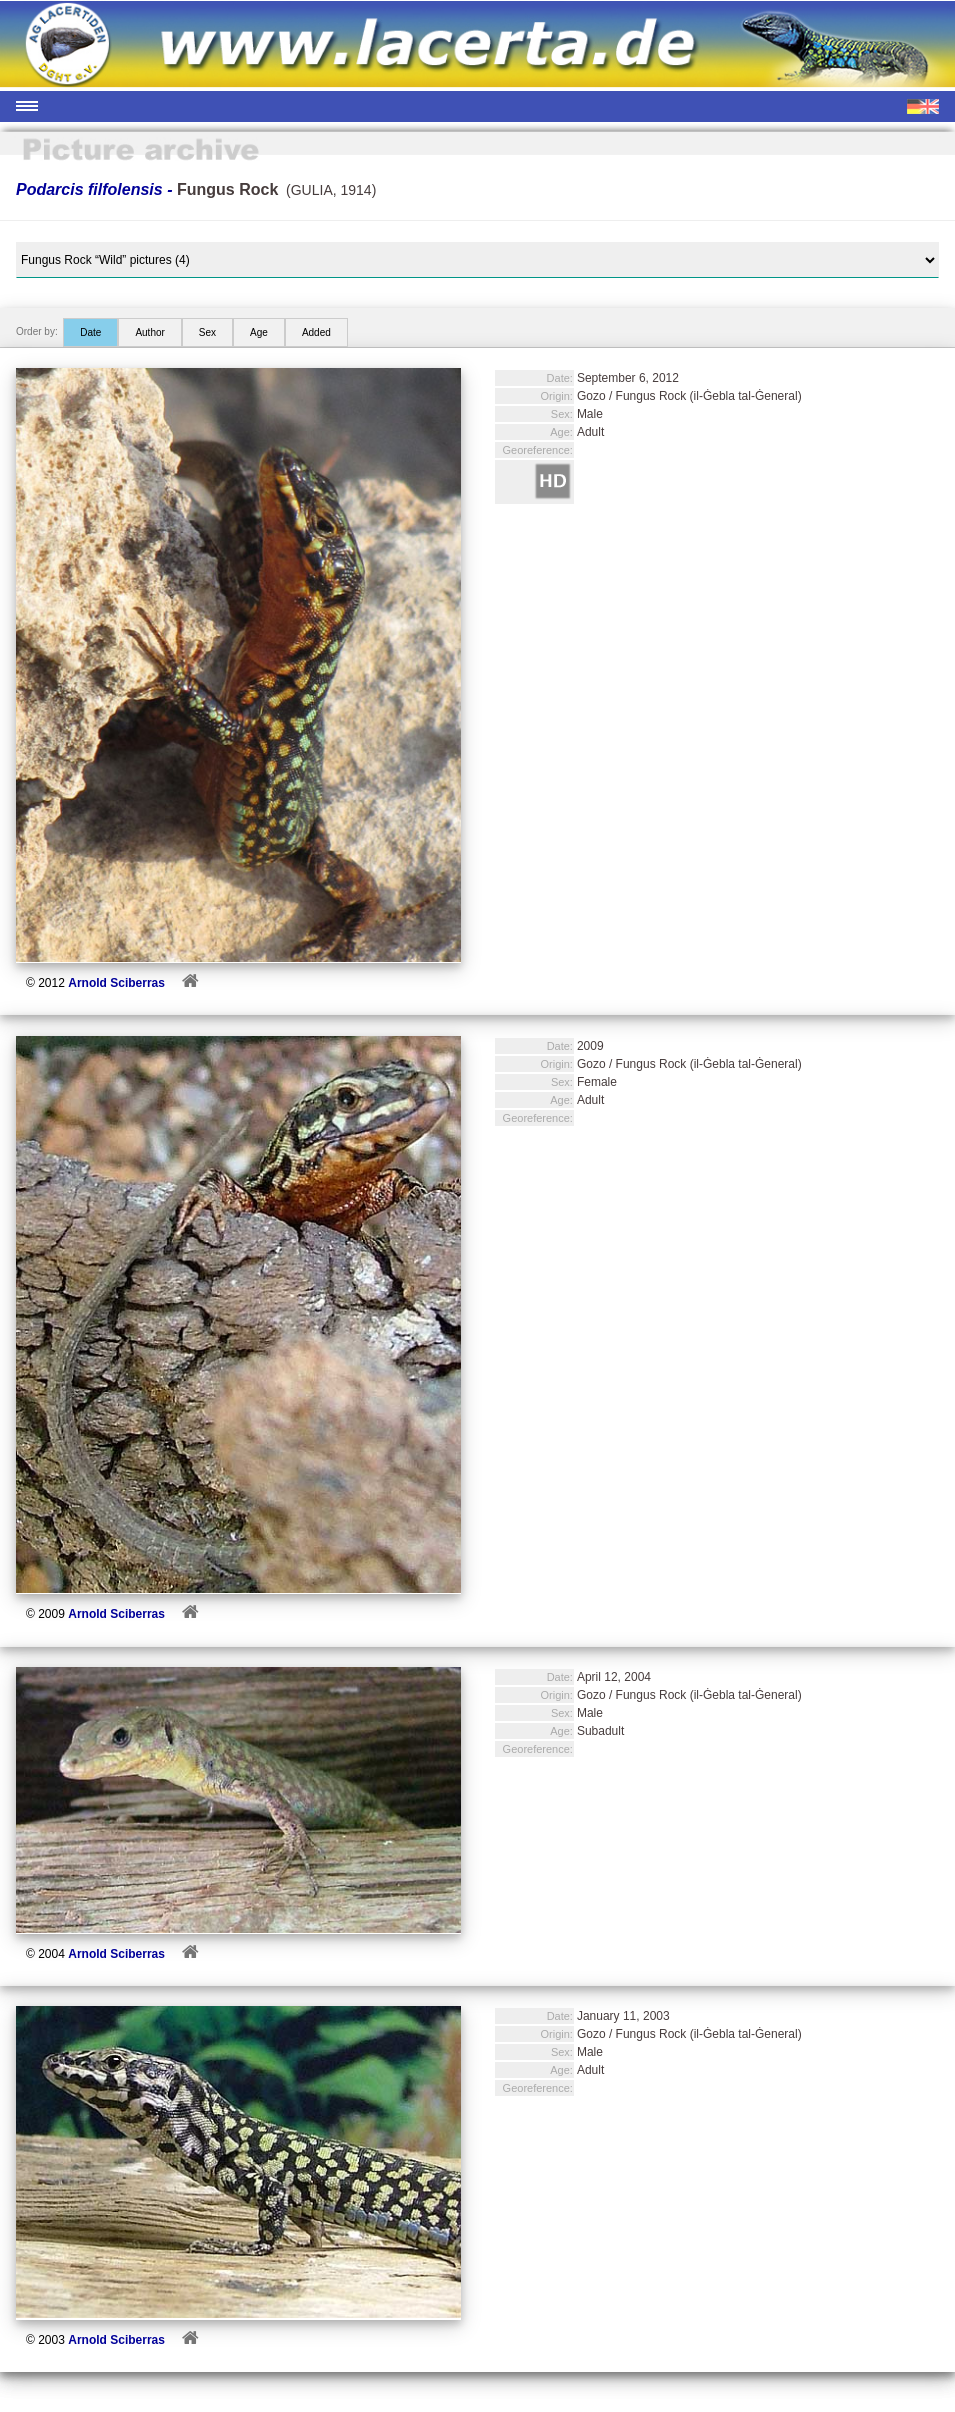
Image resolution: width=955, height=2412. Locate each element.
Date (90, 332)
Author (149, 332)
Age (259, 332)
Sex (207, 332)
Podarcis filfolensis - (147, 189)
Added (316, 332)
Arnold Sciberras (116, 983)
